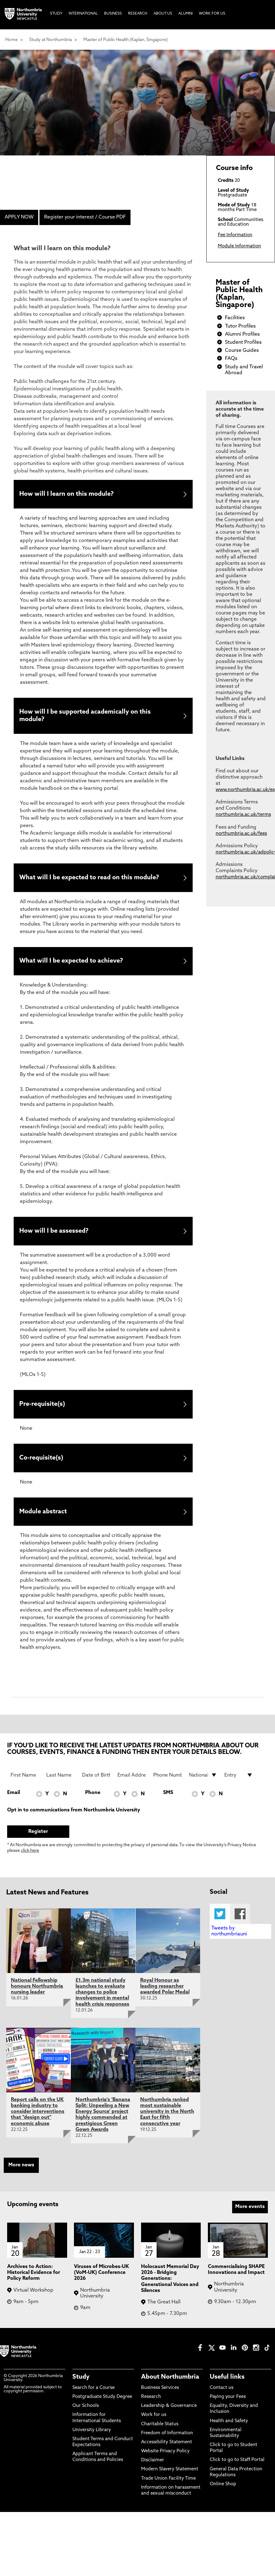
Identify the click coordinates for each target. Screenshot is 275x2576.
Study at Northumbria (50, 40)
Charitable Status (159, 2429)
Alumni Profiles (242, 334)
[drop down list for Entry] (238, 1780)
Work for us (153, 2420)
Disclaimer (152, 2465)
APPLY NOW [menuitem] (19, 217)
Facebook (240, 1919)
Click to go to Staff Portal (237, 2465)
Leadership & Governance (169, 2411)
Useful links (227, 2382)
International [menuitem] (83, 14)
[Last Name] (60, 1780)
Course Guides (242, 350)
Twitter (219, 1919)
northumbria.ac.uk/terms (243, 814)
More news (21, 2170)
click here (30, 1856)
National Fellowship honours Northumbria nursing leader (37, 1992)
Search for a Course (93, 2393)
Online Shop (223, 2489)
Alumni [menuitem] (185, 14)
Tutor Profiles (240, 326)
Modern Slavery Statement (169, 2474)
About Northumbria (170, 2382)
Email (13, 1798)
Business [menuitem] (113, 14)
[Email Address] (131, 1780)
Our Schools (85, 2411)
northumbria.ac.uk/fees (241, 833)
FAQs (231, 358)
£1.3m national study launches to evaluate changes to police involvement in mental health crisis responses (102, 1998)
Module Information (239, 246)
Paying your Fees (228, 2402)
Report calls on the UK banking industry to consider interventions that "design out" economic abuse (37, 2117)
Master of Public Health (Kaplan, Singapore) (125, 40)
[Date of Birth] (96, 1780)
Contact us (221, 2393)
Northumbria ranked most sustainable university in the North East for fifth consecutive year (167, 2117)
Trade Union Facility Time (168, 2484)
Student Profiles (243, 342)
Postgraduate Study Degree (102, 2402)
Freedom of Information (167, 2438)
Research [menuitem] (137, 14)
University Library (91, 2435)
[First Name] (24, 1780)
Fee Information (235, 235)
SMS (168, 1798)
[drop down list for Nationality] (203, 1780)
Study (80, 2382)
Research (151, 2402)
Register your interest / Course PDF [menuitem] (85, 217)
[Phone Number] (167, 1780)
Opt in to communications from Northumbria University (73, 1815)
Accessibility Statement (166, 2447)
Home (11, 40)
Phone (92, 1798)
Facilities (235, 317)
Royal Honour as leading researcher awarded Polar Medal (165, 1992)
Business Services (160, 2393)
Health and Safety (229, 2426)
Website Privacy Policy (165, 2456)
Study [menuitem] (56, 14)
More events (250, 2212)
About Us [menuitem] (163, 14)
